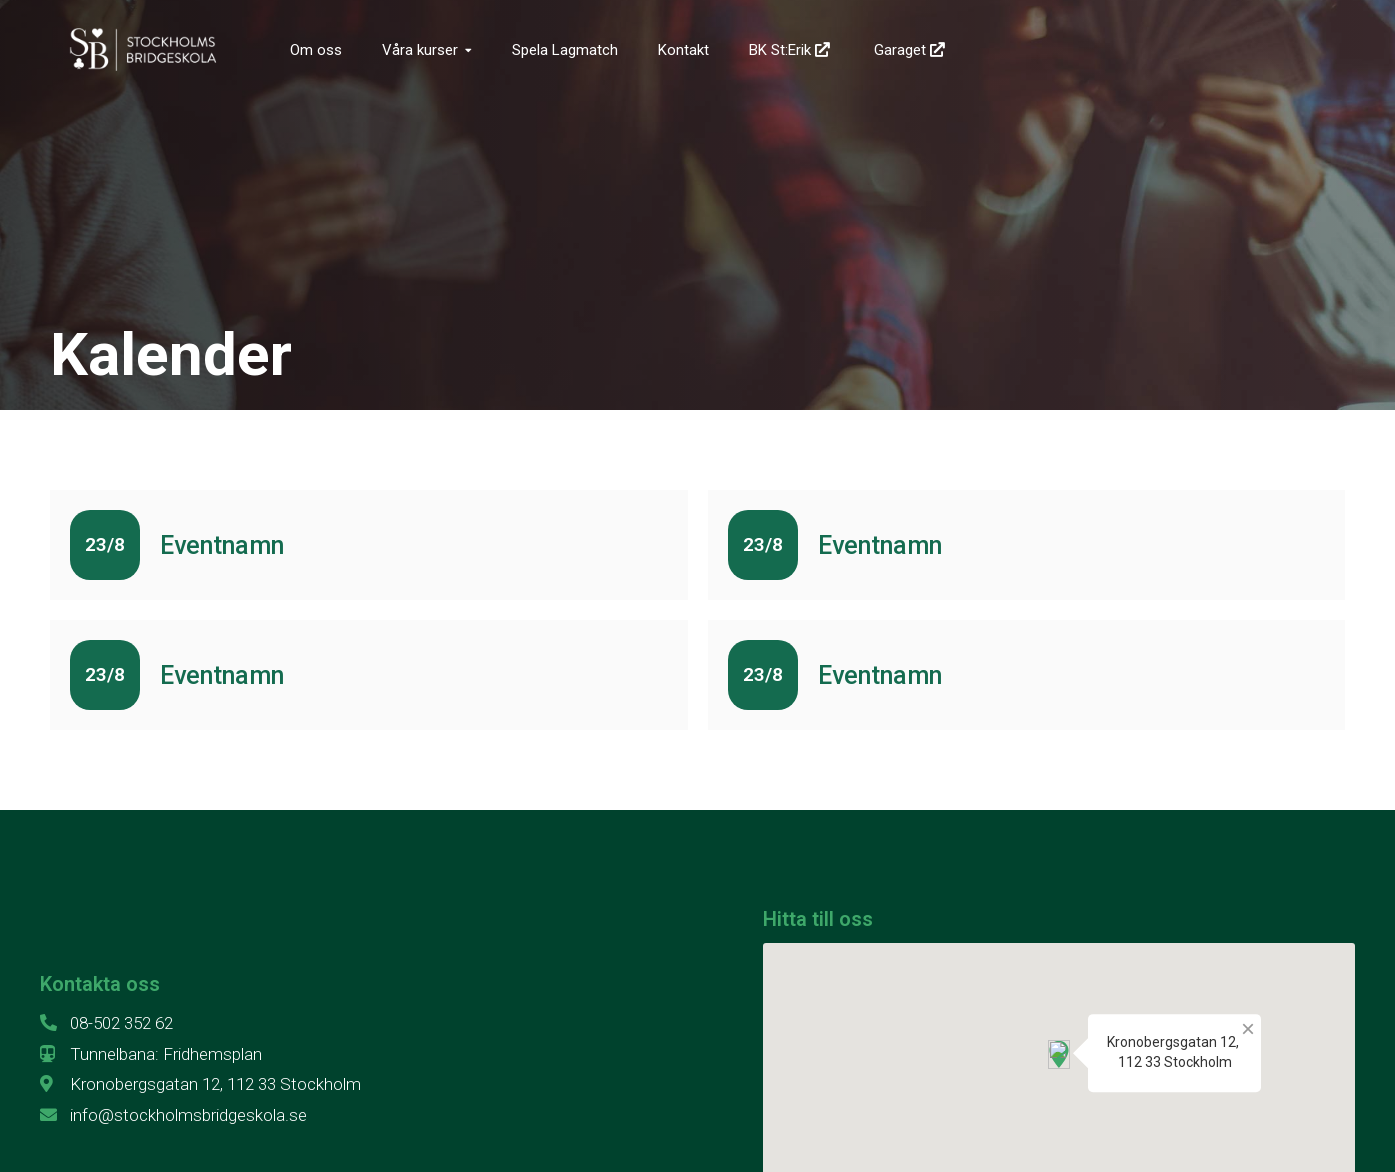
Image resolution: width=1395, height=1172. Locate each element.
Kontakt (683, 50)
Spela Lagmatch (565, 50)
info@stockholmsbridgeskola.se (173, 1115)
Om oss (316, 50)
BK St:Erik (791, 50)
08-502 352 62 (106, 1023)
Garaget (911, 50)
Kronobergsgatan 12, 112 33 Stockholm (200, 1084)
